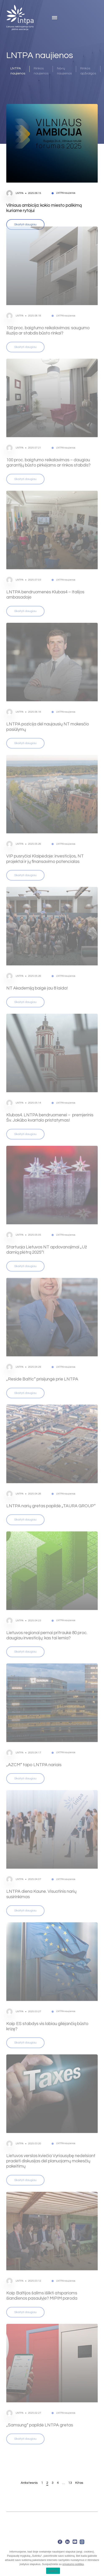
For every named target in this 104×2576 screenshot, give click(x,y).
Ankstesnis (29, 2482)
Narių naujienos (64, 71)
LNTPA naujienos (17, 71)
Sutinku (53, 2570)
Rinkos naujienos (41, 71)
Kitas (79, 2482)
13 (70, 2482)
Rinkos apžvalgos (88, 71)
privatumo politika (73, 2564)
